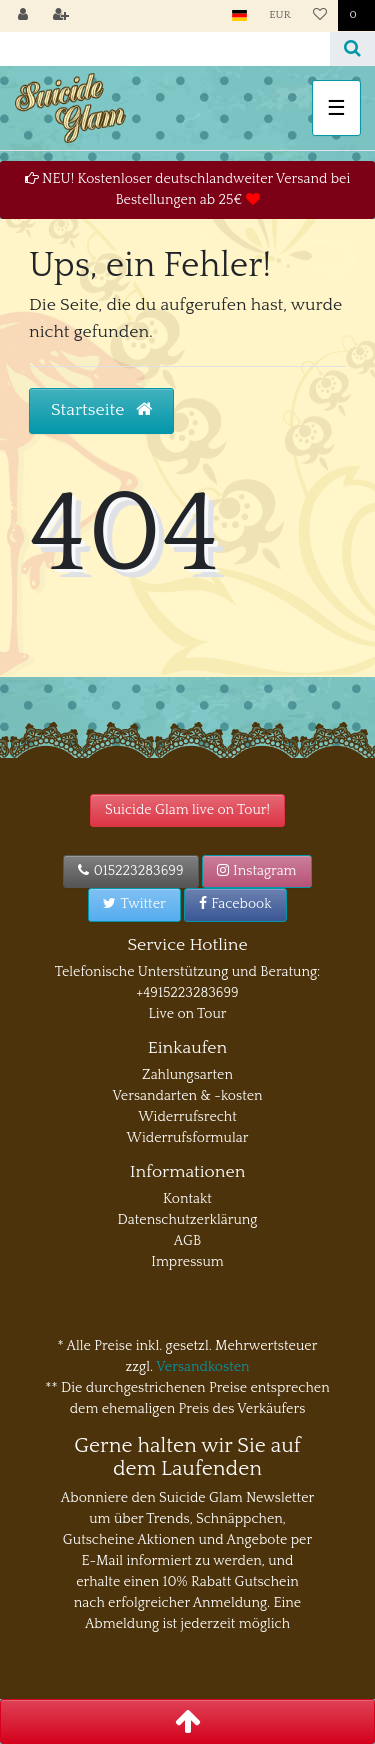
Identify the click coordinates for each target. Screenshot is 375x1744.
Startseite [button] (101, 410)
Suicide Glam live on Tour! (187, 810)
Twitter (134, 904)
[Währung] (280, 15)
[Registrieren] (61, 16)
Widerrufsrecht (187, 1117)
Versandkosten (202, 1367)
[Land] (239, 15)
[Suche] (352, 49)
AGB (187, 1241)
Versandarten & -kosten (187, 1096)
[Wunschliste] (320, 16)
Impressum (187, 1262)
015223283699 (130, 871)
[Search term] (165, 49)
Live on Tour (187, 1014)
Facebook (235, 904)
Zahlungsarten (187, 1075)
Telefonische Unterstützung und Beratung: (188, 972)
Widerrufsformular (188, 1138)
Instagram (257, 871)
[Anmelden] (23, 16)
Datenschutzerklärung (188, 1220)
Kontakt (187, 1199)
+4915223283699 (187, 993)
